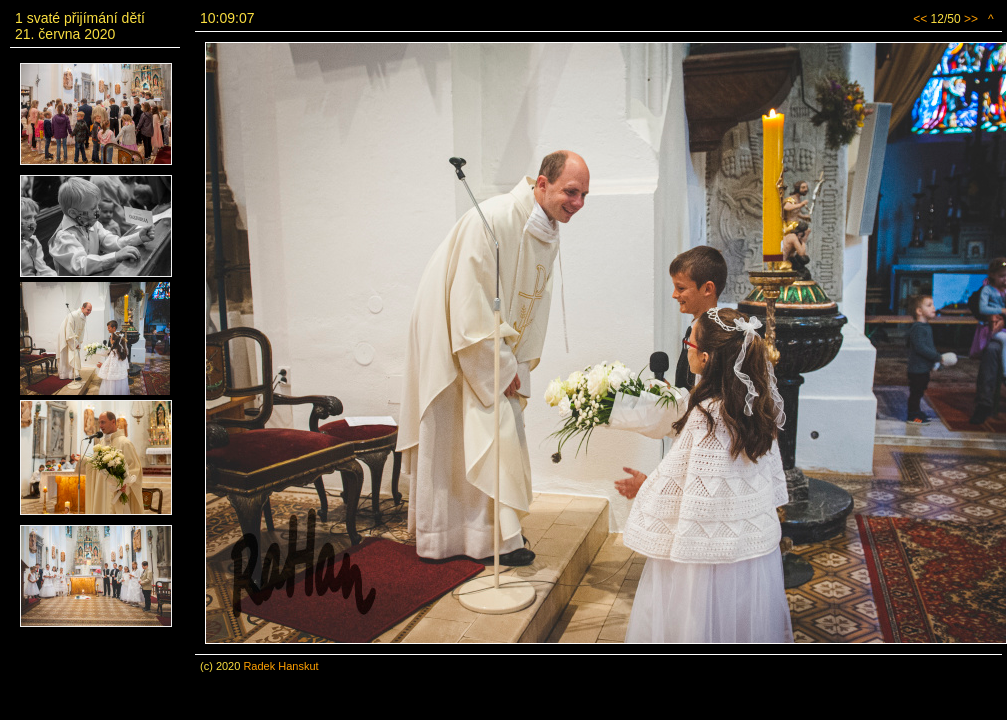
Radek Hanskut (280, 666)
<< (920, 19)
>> (971, 19)
